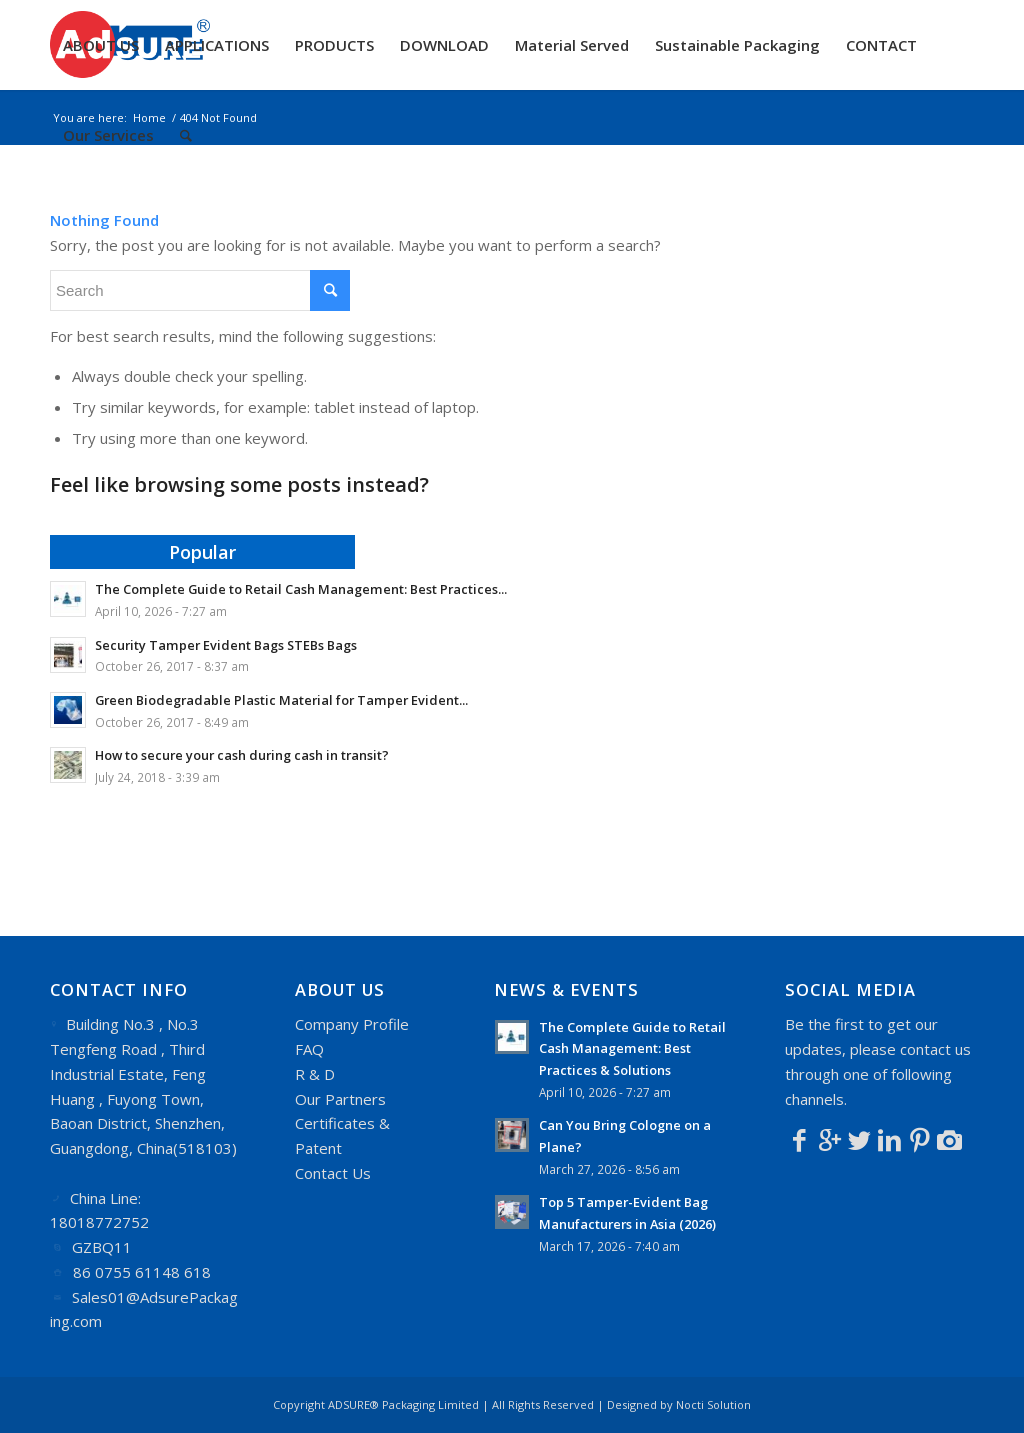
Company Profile (352, 1024)
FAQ (309, 1049)
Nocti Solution (713, 1404)
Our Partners (340, 1099)
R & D (315, 1074)
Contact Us (333, 1173)
